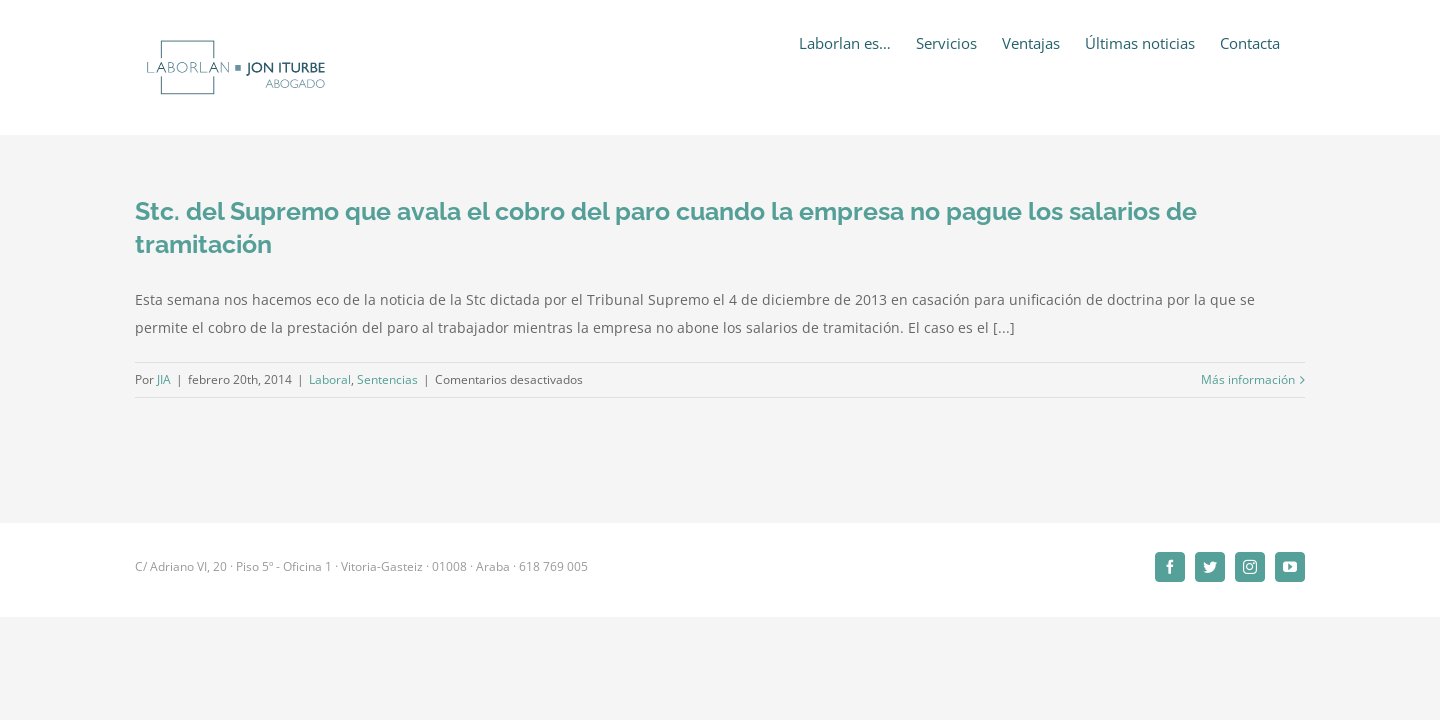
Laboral (330, 379)
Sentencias (387, 379)
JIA (164, 379)
